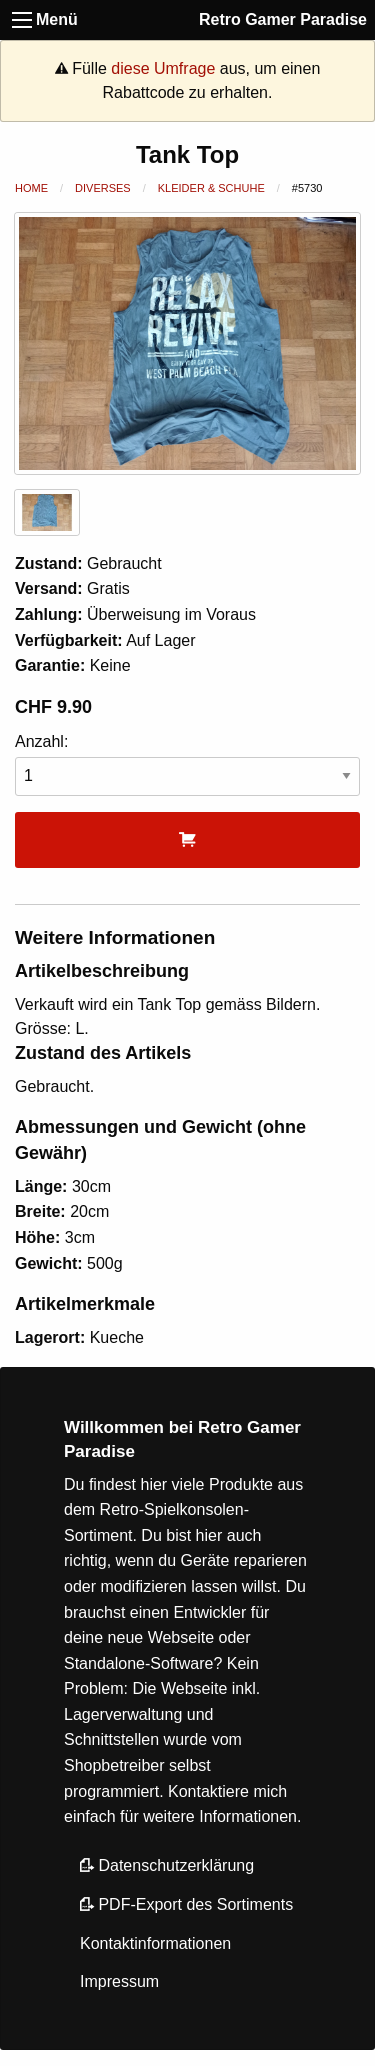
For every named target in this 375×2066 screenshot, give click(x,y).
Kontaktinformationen (155, 1943)
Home (31, 188)
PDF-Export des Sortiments (186, 1904)
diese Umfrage (163, 68)
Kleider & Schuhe (211, 188)
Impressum (119, 1981)
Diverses (103, 188)
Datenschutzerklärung (167, 1865)
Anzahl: (187, 764)
